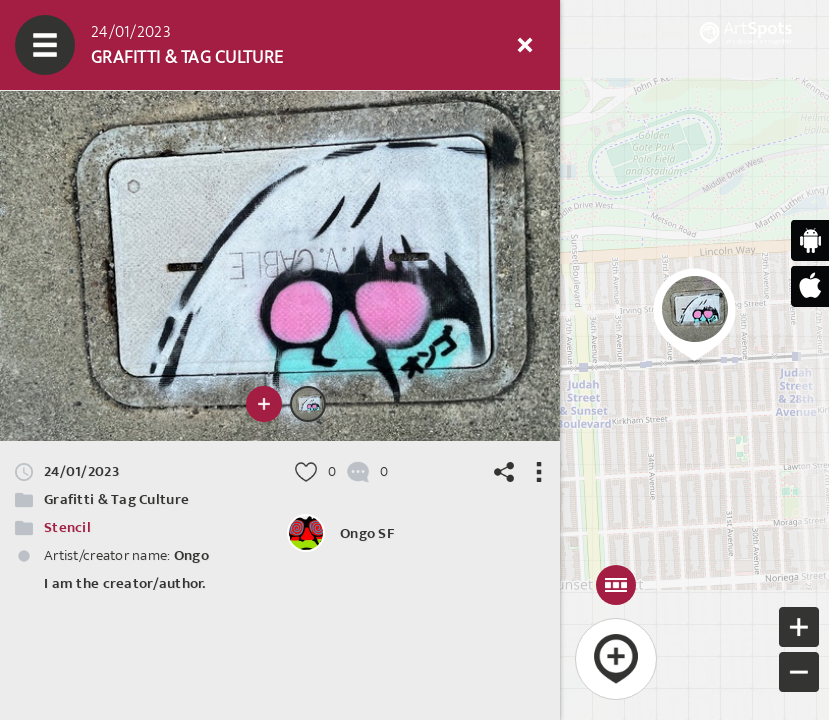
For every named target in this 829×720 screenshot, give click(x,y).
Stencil (67, 527)
